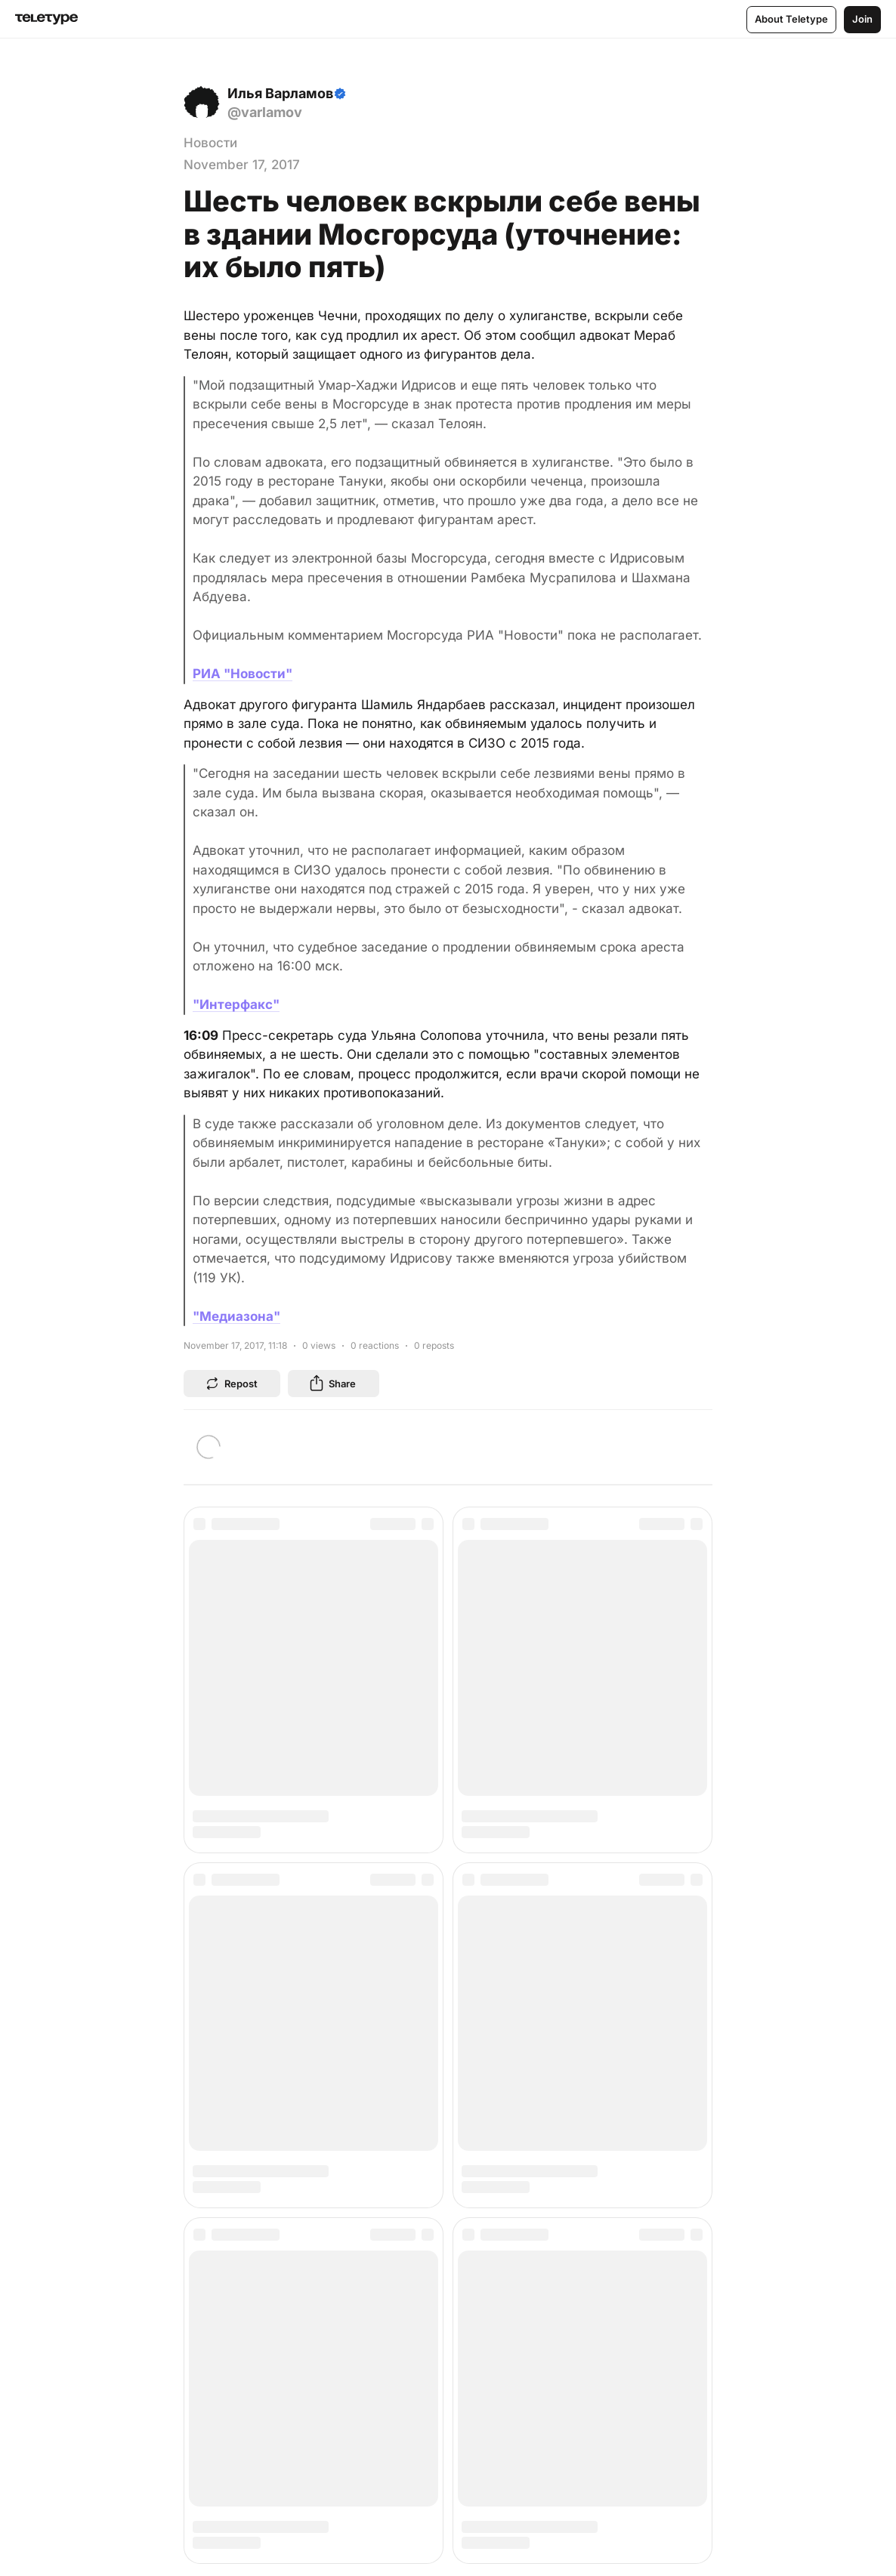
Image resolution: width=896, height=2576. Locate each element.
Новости (210, 142)
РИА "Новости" (242, 673)
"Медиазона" (236, 1316)
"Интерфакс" (236, 1004)
